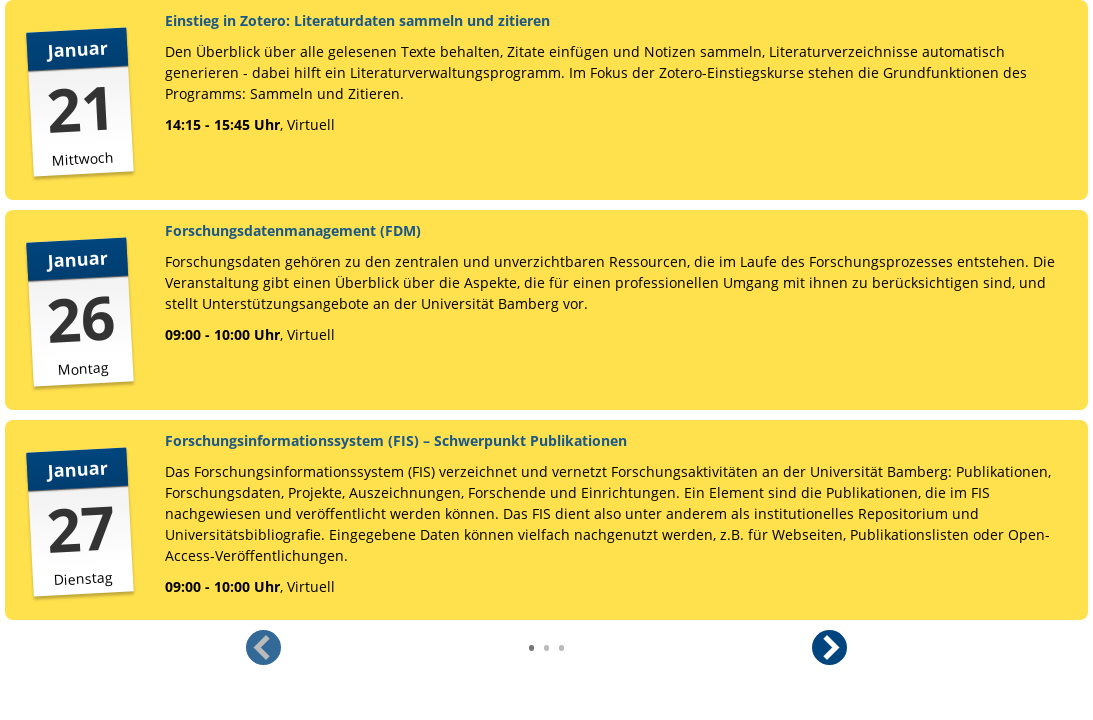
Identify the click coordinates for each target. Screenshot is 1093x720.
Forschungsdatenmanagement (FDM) (293, 230)
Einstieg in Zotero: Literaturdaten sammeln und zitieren (357, 20)
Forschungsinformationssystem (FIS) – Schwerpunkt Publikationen (396, 440)
